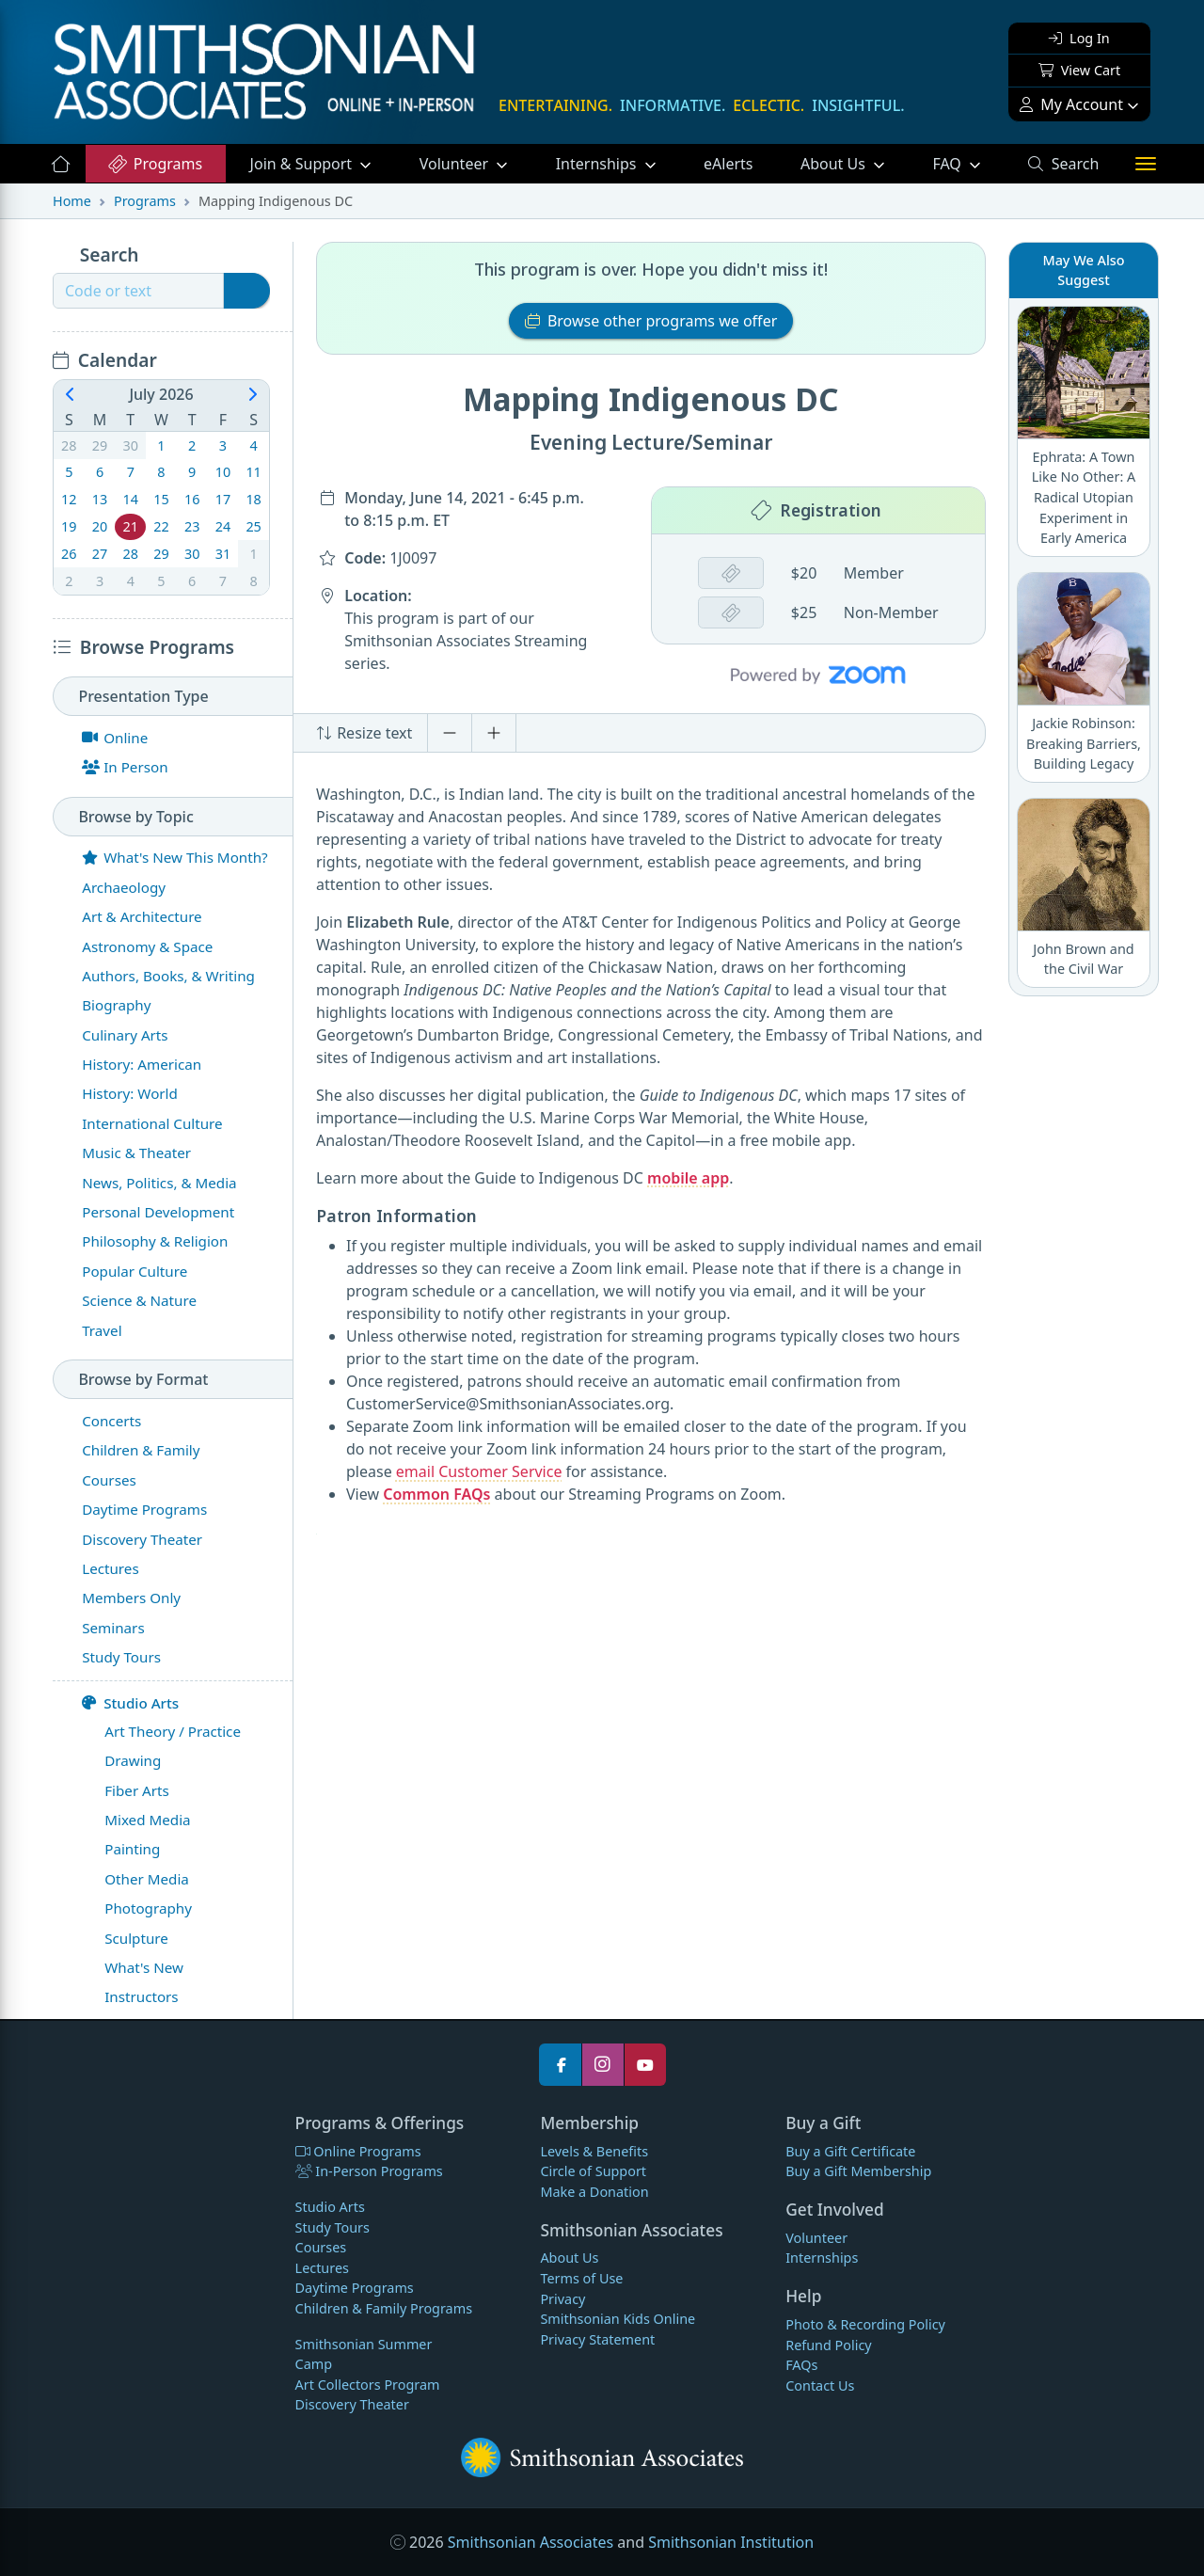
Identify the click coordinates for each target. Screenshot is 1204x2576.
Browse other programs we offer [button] (651, 320)
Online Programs (358, 2151)
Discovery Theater (352, 2404)
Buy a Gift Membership (858, 2171)
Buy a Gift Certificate (850, 2151)
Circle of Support (593, 2171)
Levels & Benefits (594, 2151)
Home (72, 201)
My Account (1071, 104)
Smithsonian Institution (731, 2542)
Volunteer (456, 163)
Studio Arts (130, 1702)
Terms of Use (581, 2278)
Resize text (364, 733)
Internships (598, 163)
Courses (321, 2247)
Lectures (322, 2268)
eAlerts (728, 163)
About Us (834, 163)
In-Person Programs (369, 2171)
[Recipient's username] (138, 291)
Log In (1079, 38)
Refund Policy (828, 2345)
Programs (154, 163)
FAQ (968, 162)
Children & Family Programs (383, 2308)
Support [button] (303, 163)
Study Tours (332, 2227)
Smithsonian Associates (530, 2542)
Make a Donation (594, 2192)
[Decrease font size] (449, 733)
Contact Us (819, 2385)
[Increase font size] (493, 733)
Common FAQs (436, 1494)
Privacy (562, 2299)
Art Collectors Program (367, 2384)
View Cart (1079, 70)
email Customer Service (479, 1471)
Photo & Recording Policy (865, 2324)
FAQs (801, 2365)
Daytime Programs (354, 2288)
